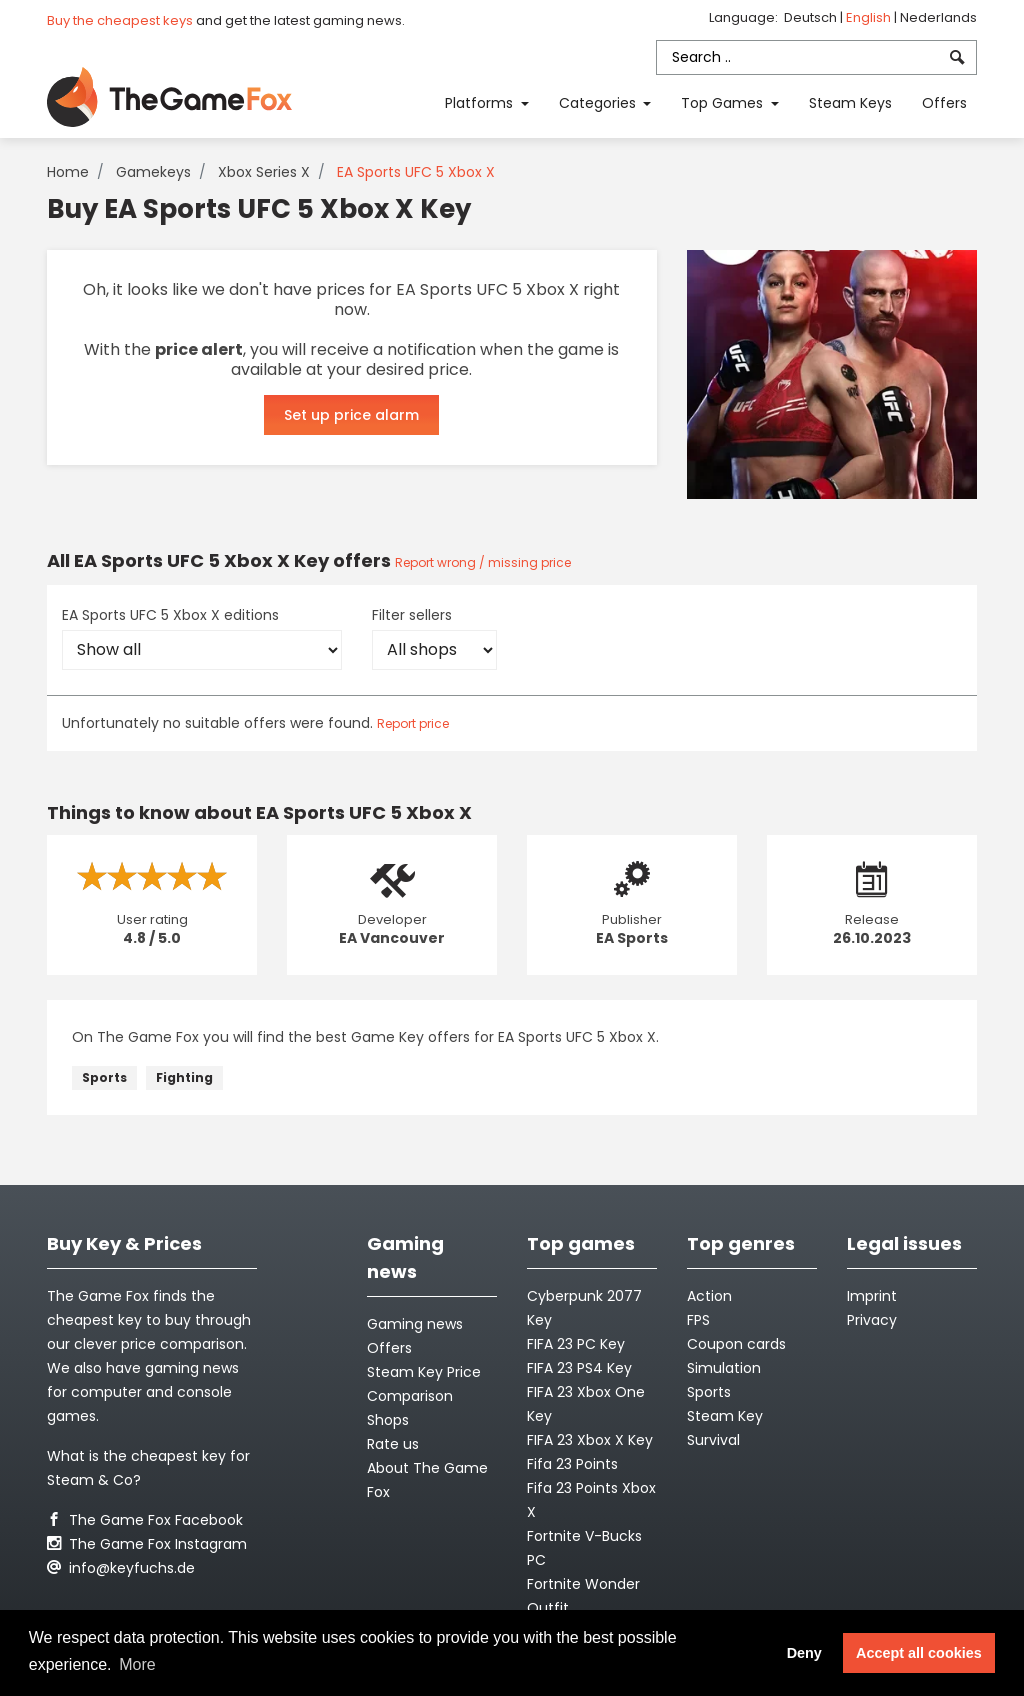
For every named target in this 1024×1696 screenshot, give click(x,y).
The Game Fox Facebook (145, 1520)
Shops (388, 1420)
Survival (713, 1440)
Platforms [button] (481, 103)
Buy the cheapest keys (120, 20)
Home (68, 172)
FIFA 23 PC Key (576, 1344)
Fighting (184, 1077)
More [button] (137, 1664)
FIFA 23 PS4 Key (579, 1368)
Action (709, 1296)
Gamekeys (153, 172)
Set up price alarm (351, 415)
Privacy (872, 1320)
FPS (698, 1320)
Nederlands (938, 17)
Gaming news (415, 1324)
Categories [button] (599, 103)
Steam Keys (850, 103)
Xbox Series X (264, 172)
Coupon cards (736, 1344)
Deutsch (812, 17)
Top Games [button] (724, 103)
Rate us (393, 1444)
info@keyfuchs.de (121, 1568)
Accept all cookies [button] (919, 1653)
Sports (104, 1077)
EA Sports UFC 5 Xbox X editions (170, 615)
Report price (413, 723)
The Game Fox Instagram (147, 1544)
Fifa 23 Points (572, 1464)
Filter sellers (412, 615)
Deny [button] (804, 1653)
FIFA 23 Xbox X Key (590, 1440)
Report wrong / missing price (483, 562)
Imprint (872, 1296)
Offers (944, 103)
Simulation (724, 1368)
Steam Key (725, 1416)
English (870, 17)
